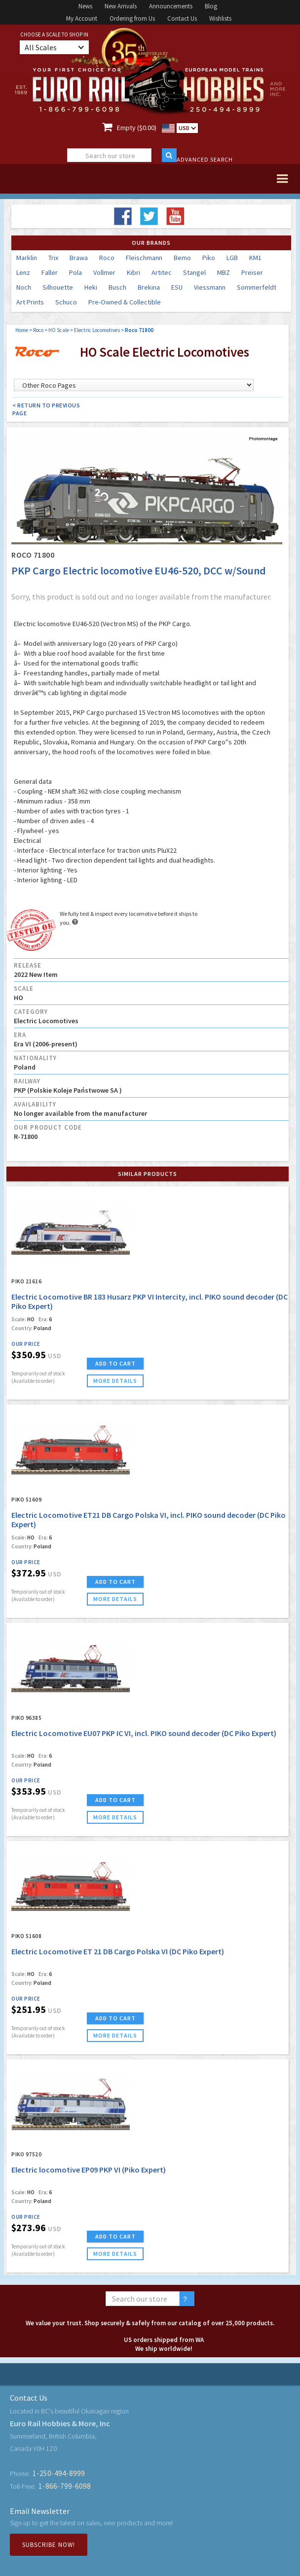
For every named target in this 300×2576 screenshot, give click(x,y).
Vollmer (104, 272)
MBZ (223, 272)
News (85, 6)
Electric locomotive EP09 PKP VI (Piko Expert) (88, 2170)
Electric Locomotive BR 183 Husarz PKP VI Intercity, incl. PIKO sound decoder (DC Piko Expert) (149, 1301)
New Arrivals (121, 6)
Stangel (194, 272)
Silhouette (57, 287)
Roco (106, 257)
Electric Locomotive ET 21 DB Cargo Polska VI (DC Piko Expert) (117, 1951)
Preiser (252, 272)
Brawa (79, 257)
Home (21, 330)
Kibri (133, 272)
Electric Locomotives (97, 330)
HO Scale (58, 330)
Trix (53, 257)
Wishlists (220, 18)
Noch (23, 287)
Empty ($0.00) (136, 127)
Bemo (182, 257)
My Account (81, 18)
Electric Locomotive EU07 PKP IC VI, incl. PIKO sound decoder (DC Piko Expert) (143, 1733)
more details (115, 1380)
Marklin (26, 257)
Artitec (161, 272)
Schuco (66, 302)
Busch (117, 287)
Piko (208, 257)
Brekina (149, 287)
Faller (49, 272)
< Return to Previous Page (46, 409)
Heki (90, 287)
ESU (177, 287)
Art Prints (30, 302)
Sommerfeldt (256, 287)
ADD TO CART (115, 1363)
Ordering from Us (132, 18)
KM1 (255, 257)
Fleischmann (144, 257)
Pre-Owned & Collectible (124, 302)
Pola (75, 272)
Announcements (170, 6)
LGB (232, 257)
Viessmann (209, 287)
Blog (211, 6)
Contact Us (182, 18)
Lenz (23, 272)
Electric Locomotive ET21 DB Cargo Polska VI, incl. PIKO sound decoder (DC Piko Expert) (148, 1519)
